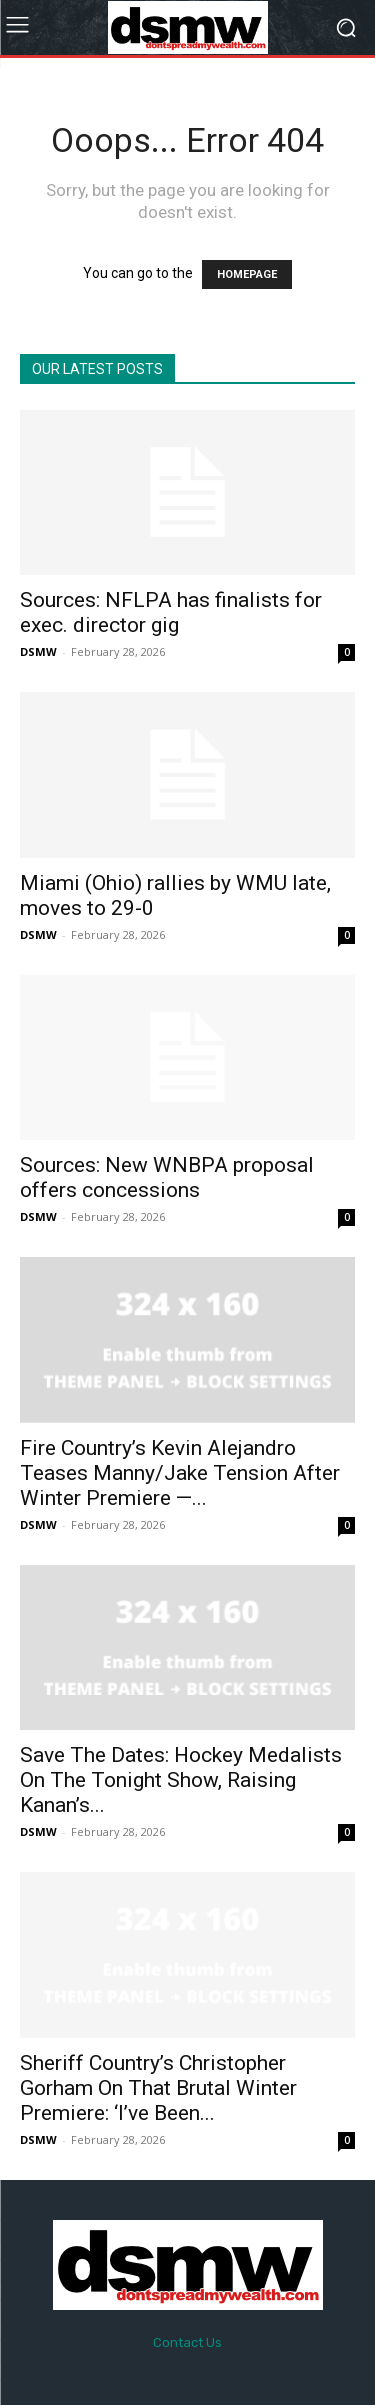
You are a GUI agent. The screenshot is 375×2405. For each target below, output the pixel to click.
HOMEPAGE (247, 274)
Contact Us (187, 2342)
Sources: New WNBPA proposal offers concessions (167, 1177)
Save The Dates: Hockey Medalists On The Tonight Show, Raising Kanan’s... (181, 1780)
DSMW (38, 651)
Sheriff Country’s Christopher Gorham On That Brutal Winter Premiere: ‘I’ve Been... (158, 2088)
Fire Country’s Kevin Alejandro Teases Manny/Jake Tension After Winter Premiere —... (180, 1473)
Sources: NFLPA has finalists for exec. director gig (171, 612)
